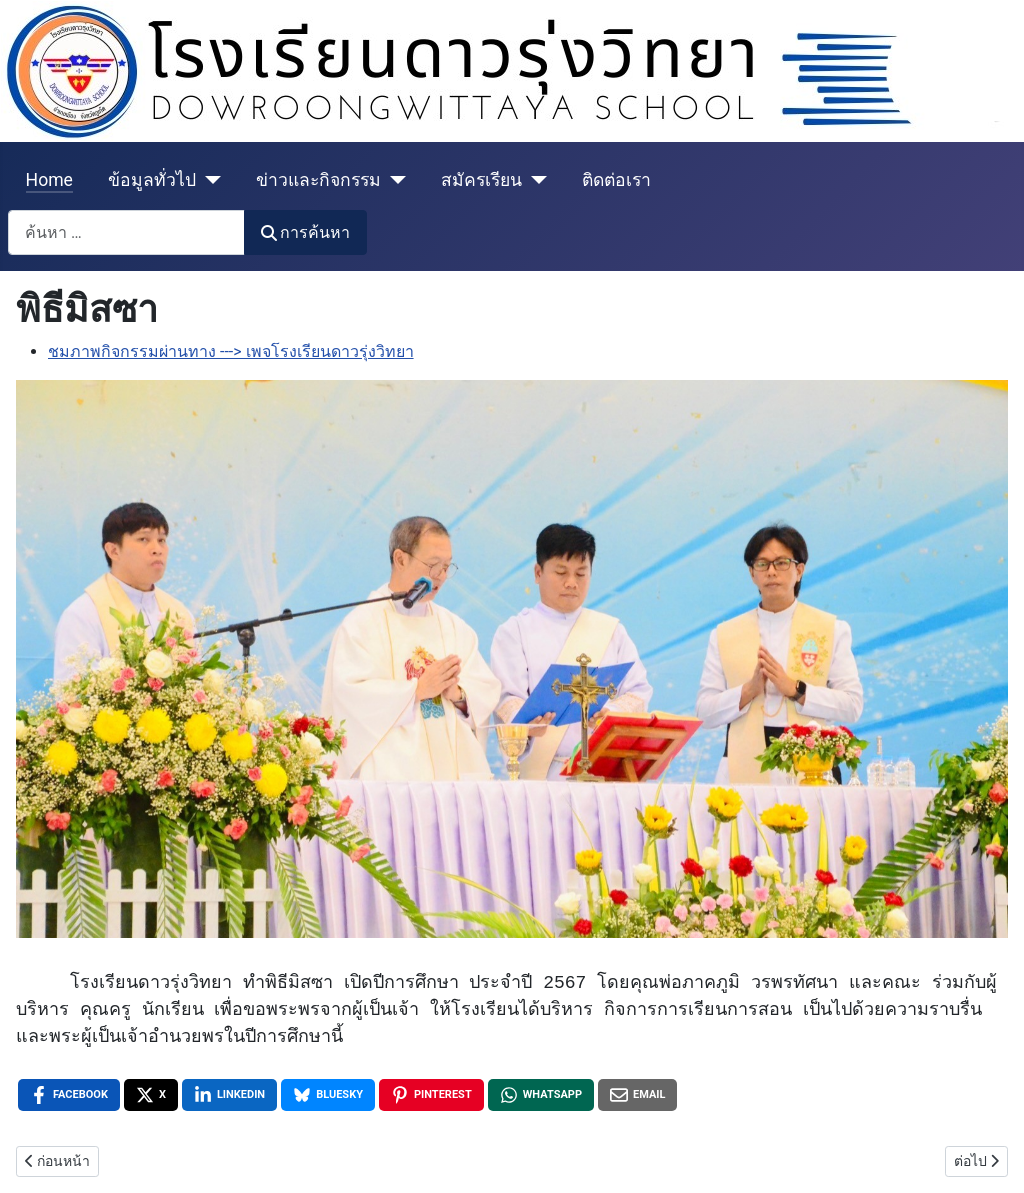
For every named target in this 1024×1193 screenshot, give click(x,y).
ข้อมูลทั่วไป (152, 180)
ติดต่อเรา (616, 180)
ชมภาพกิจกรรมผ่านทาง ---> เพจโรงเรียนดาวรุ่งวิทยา (231, 351)
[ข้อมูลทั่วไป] (208, 180)
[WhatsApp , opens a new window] (541, 1095)
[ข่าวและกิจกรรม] (393, 180)
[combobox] (126, 232)
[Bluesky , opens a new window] (328, 1095)
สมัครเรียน (481, 180)
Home (49, 180)
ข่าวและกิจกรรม (318, 180)
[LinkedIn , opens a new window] (229, 1095)
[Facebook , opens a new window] (69, 1095)
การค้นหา (305, 232)
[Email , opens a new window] (637, 1095)
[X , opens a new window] (151, 1095)
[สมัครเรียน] (534, 180)
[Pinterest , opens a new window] (431, 1095)
